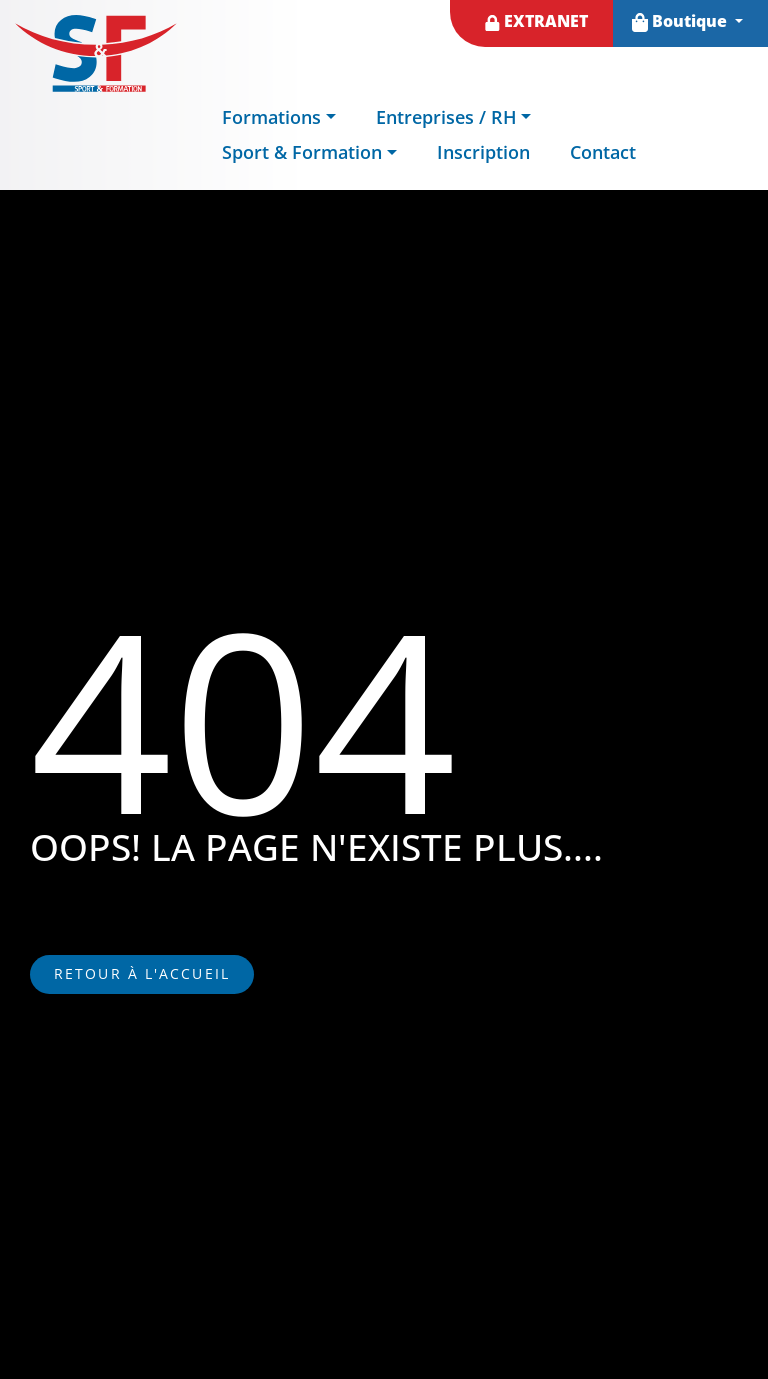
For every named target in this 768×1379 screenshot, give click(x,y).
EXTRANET (536, 21)
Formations (271, 117)
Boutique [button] (681, 21)
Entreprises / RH (446, 117)
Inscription (483, 152)
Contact (603, 152)
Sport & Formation (302, 152)
